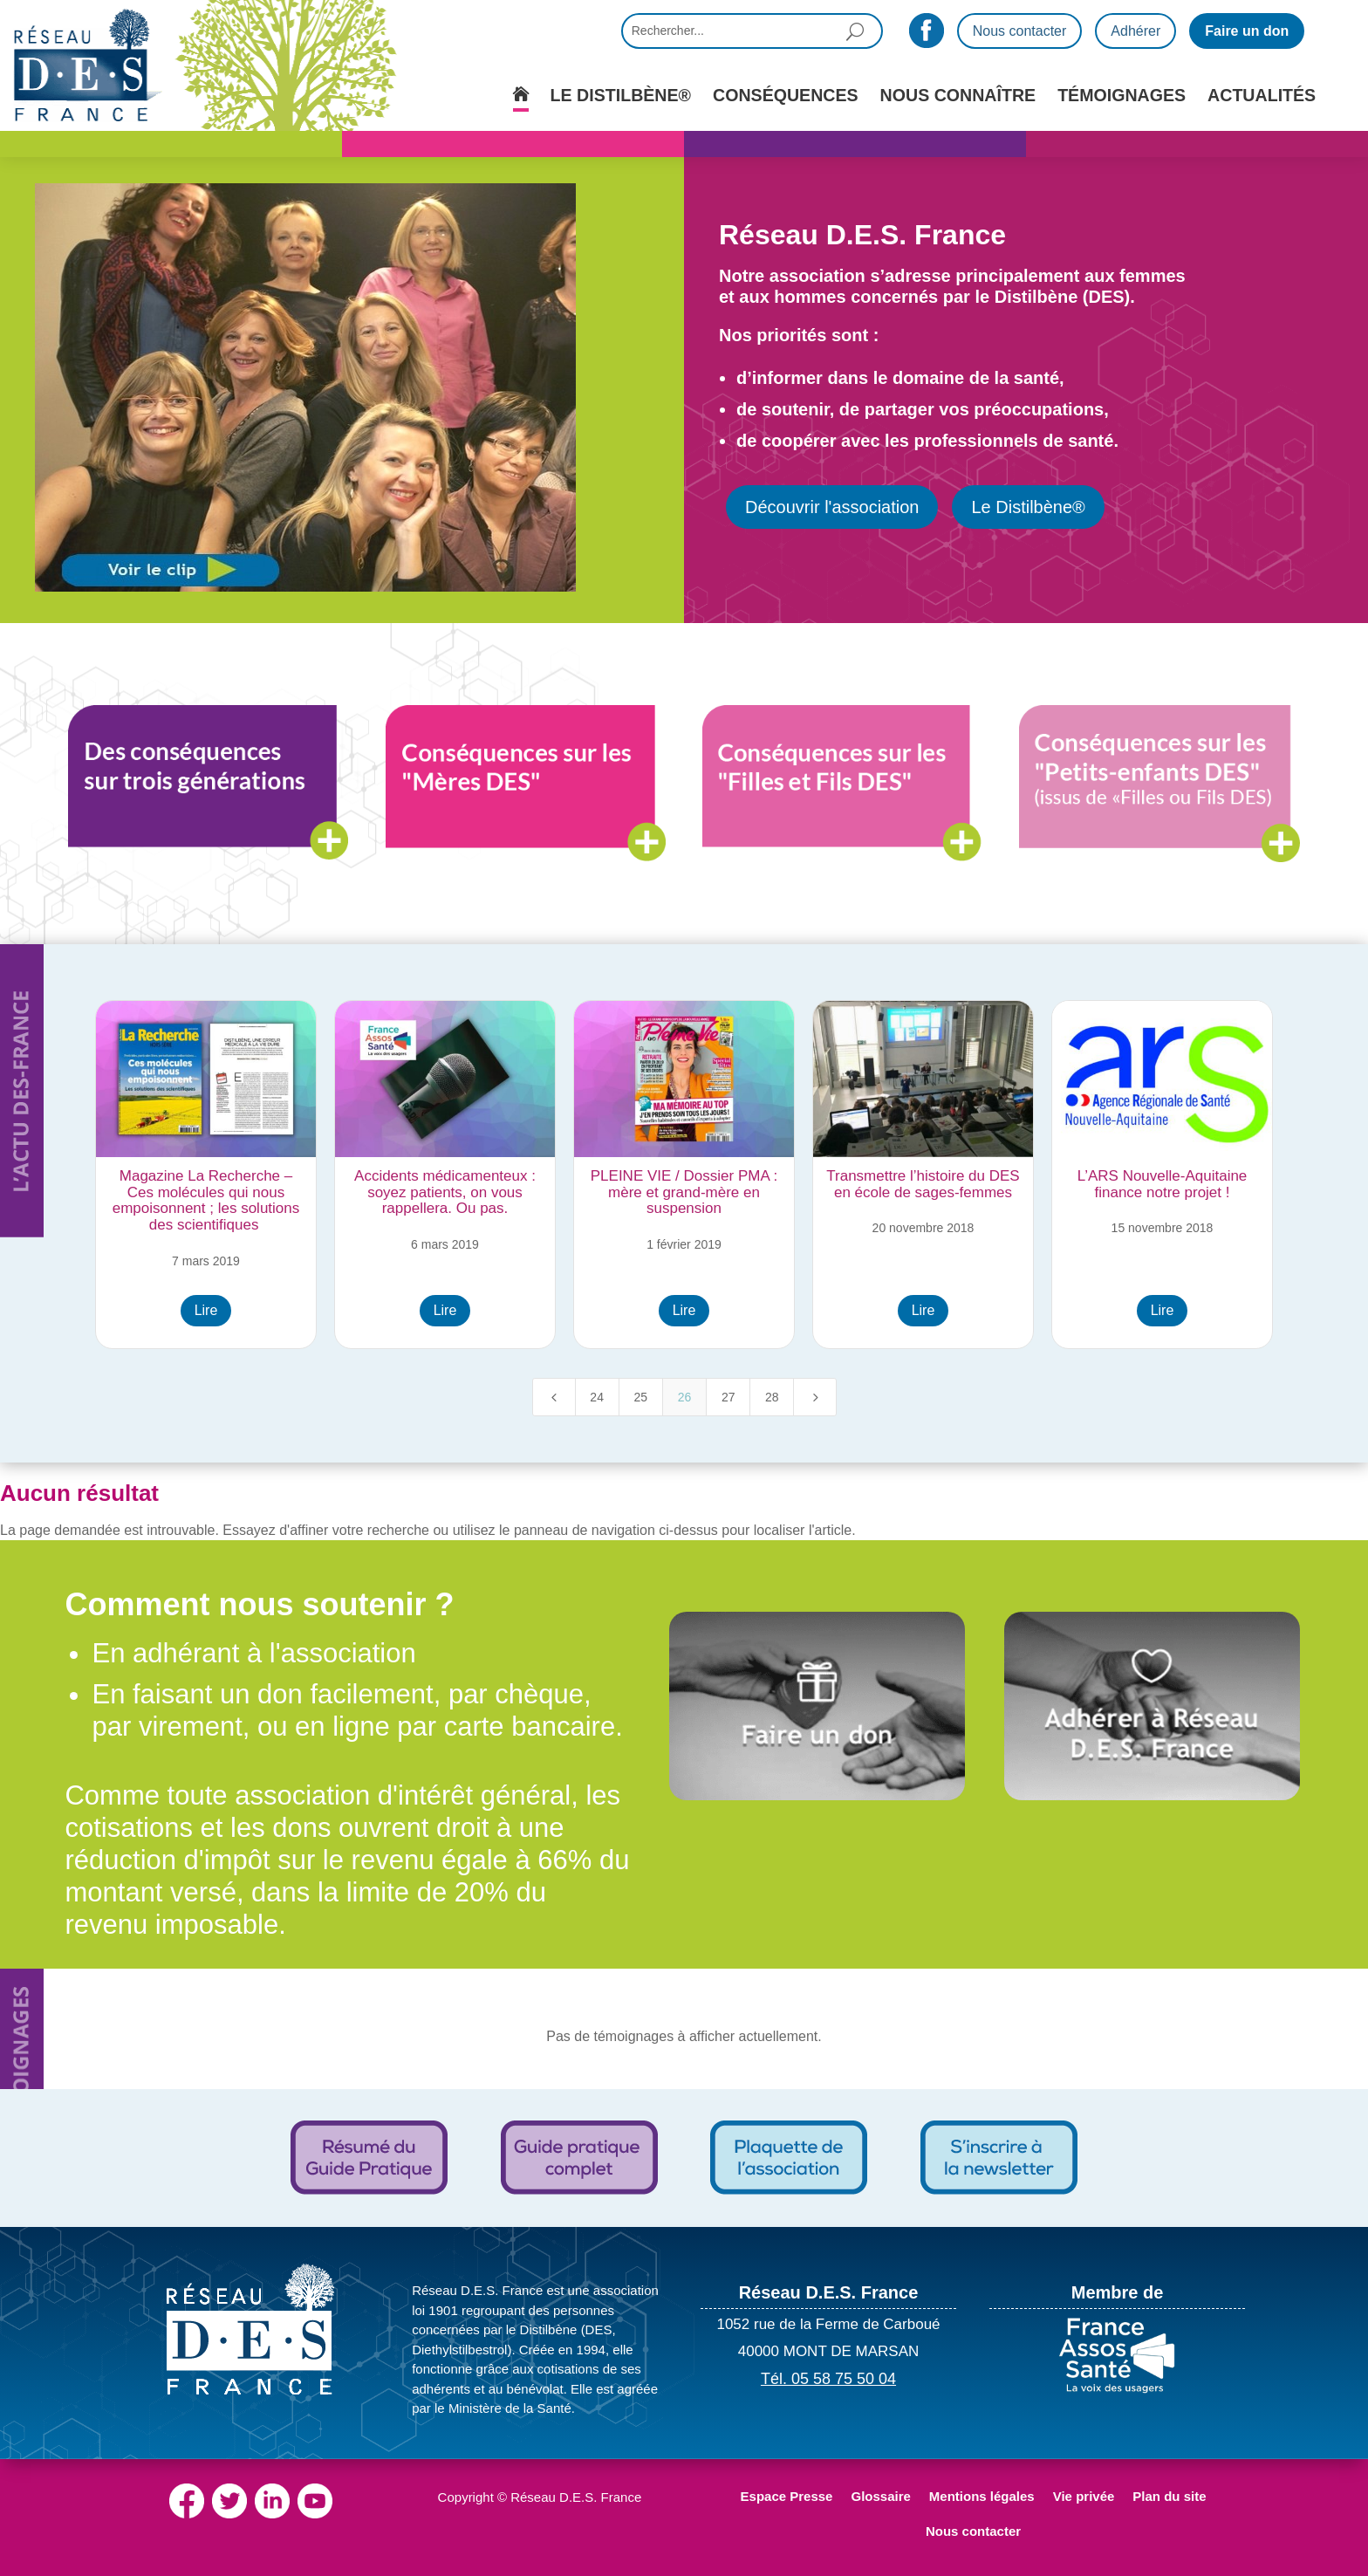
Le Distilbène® (1027, 507)
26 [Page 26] (685, 1397)
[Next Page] (815, 1397)
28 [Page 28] (772, 1397)
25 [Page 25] (641, 1397)
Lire (206, 1310)
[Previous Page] (554, 1397)
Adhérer (1135, 31)
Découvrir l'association (832, 507)
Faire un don (1247, 31)
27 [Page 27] (728, 1397)
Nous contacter (1020, 31)
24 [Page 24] (597, 1397)
